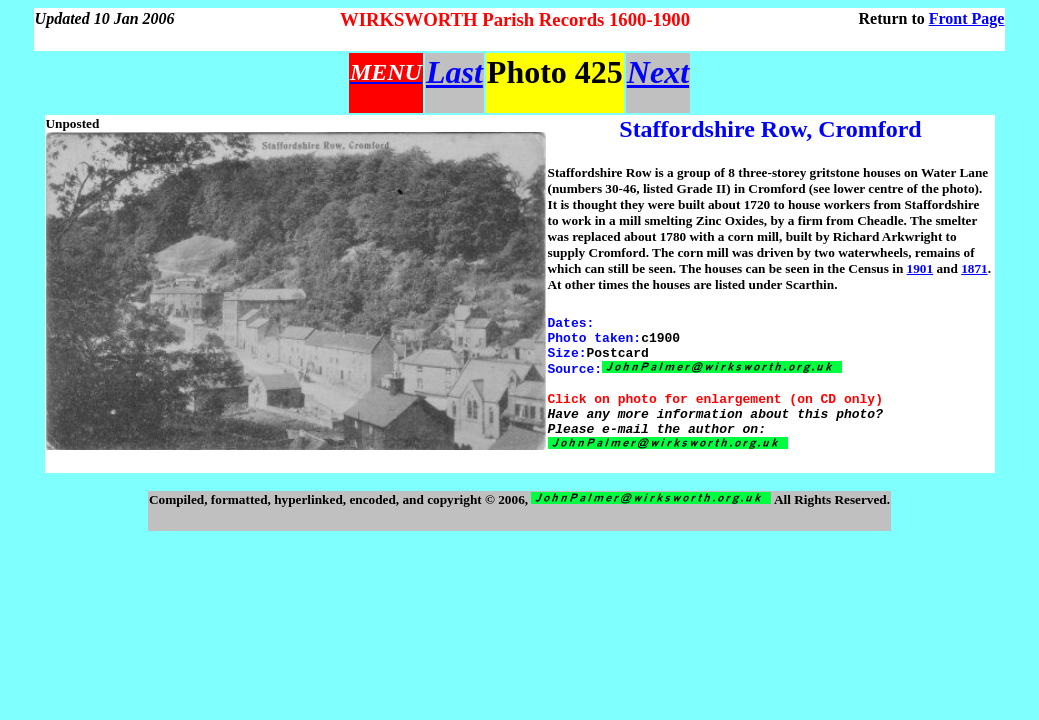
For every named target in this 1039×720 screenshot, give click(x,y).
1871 (974, 268)
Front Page (967, 18)
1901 (920, 268)
